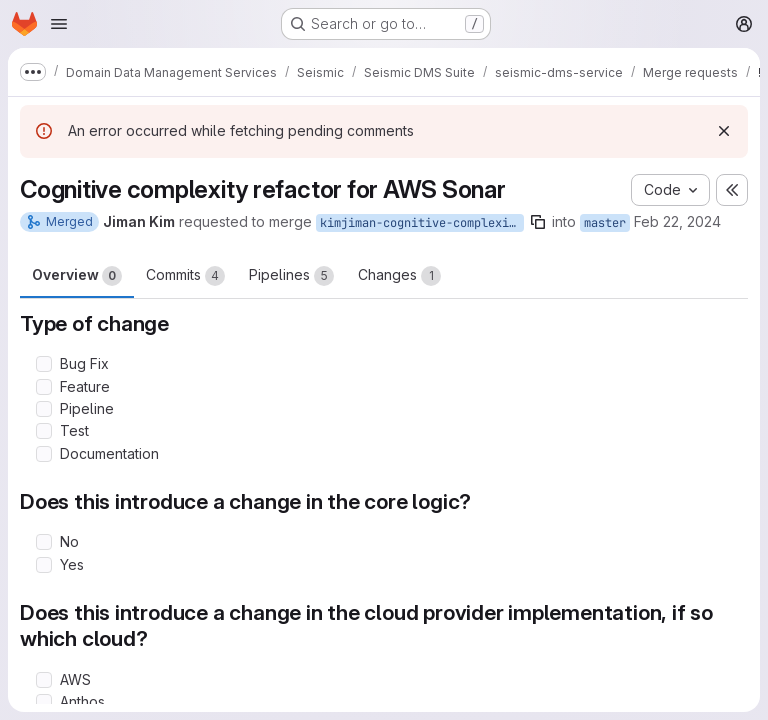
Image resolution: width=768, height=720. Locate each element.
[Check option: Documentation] (44, 454)
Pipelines (291, 276)
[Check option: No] (44, 542)
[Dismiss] (724, 131)
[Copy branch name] (538, 222)
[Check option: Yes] (44, 565)
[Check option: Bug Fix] (44, 364)
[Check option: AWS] (44, 680)
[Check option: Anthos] (44, 702)
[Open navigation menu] (59, 24)
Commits (185, 276)
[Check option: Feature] (44, 387)
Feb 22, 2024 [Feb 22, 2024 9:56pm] (677, 221)
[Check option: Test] (44, 431)
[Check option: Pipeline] (44, 409)
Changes (399, 276)
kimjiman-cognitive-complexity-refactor (422, 223)
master (605, 223)
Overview (77, 276)
